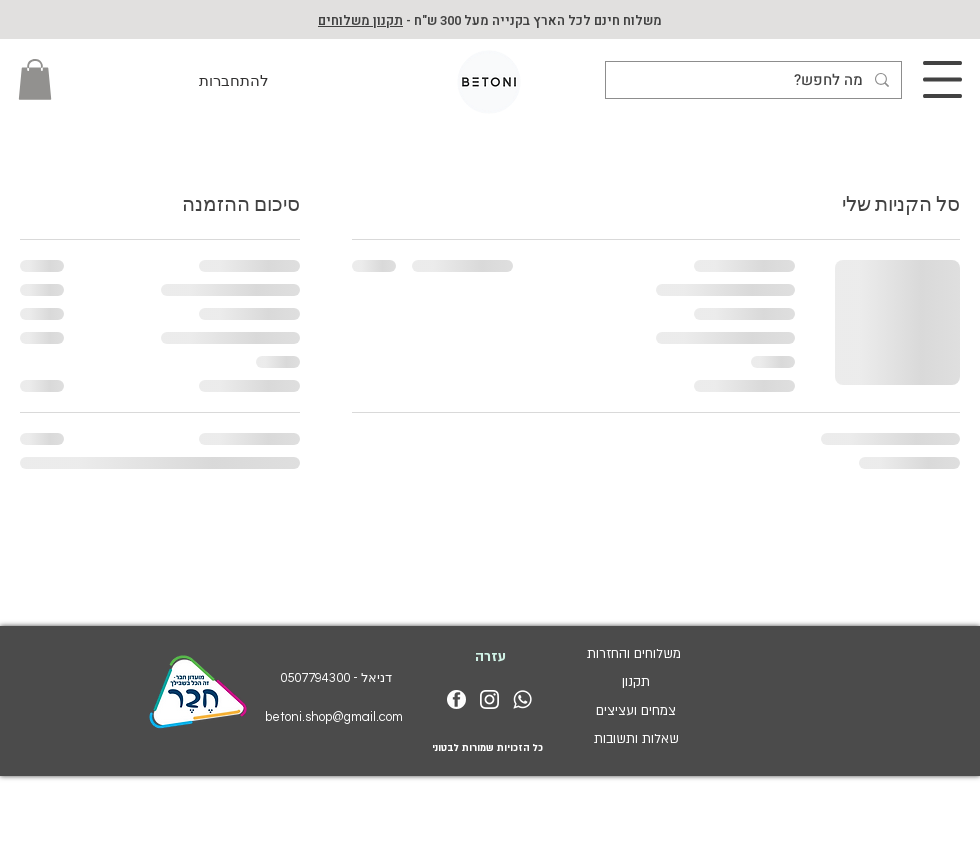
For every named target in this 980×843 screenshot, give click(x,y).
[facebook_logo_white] (456, 699)
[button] (35, 79)
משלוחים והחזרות (636, 654)
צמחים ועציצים (636, 711)
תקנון (636, 682)
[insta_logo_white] (489, 699)
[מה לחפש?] (755, 80)
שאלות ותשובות (636, 739)
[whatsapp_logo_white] (522, 699)
